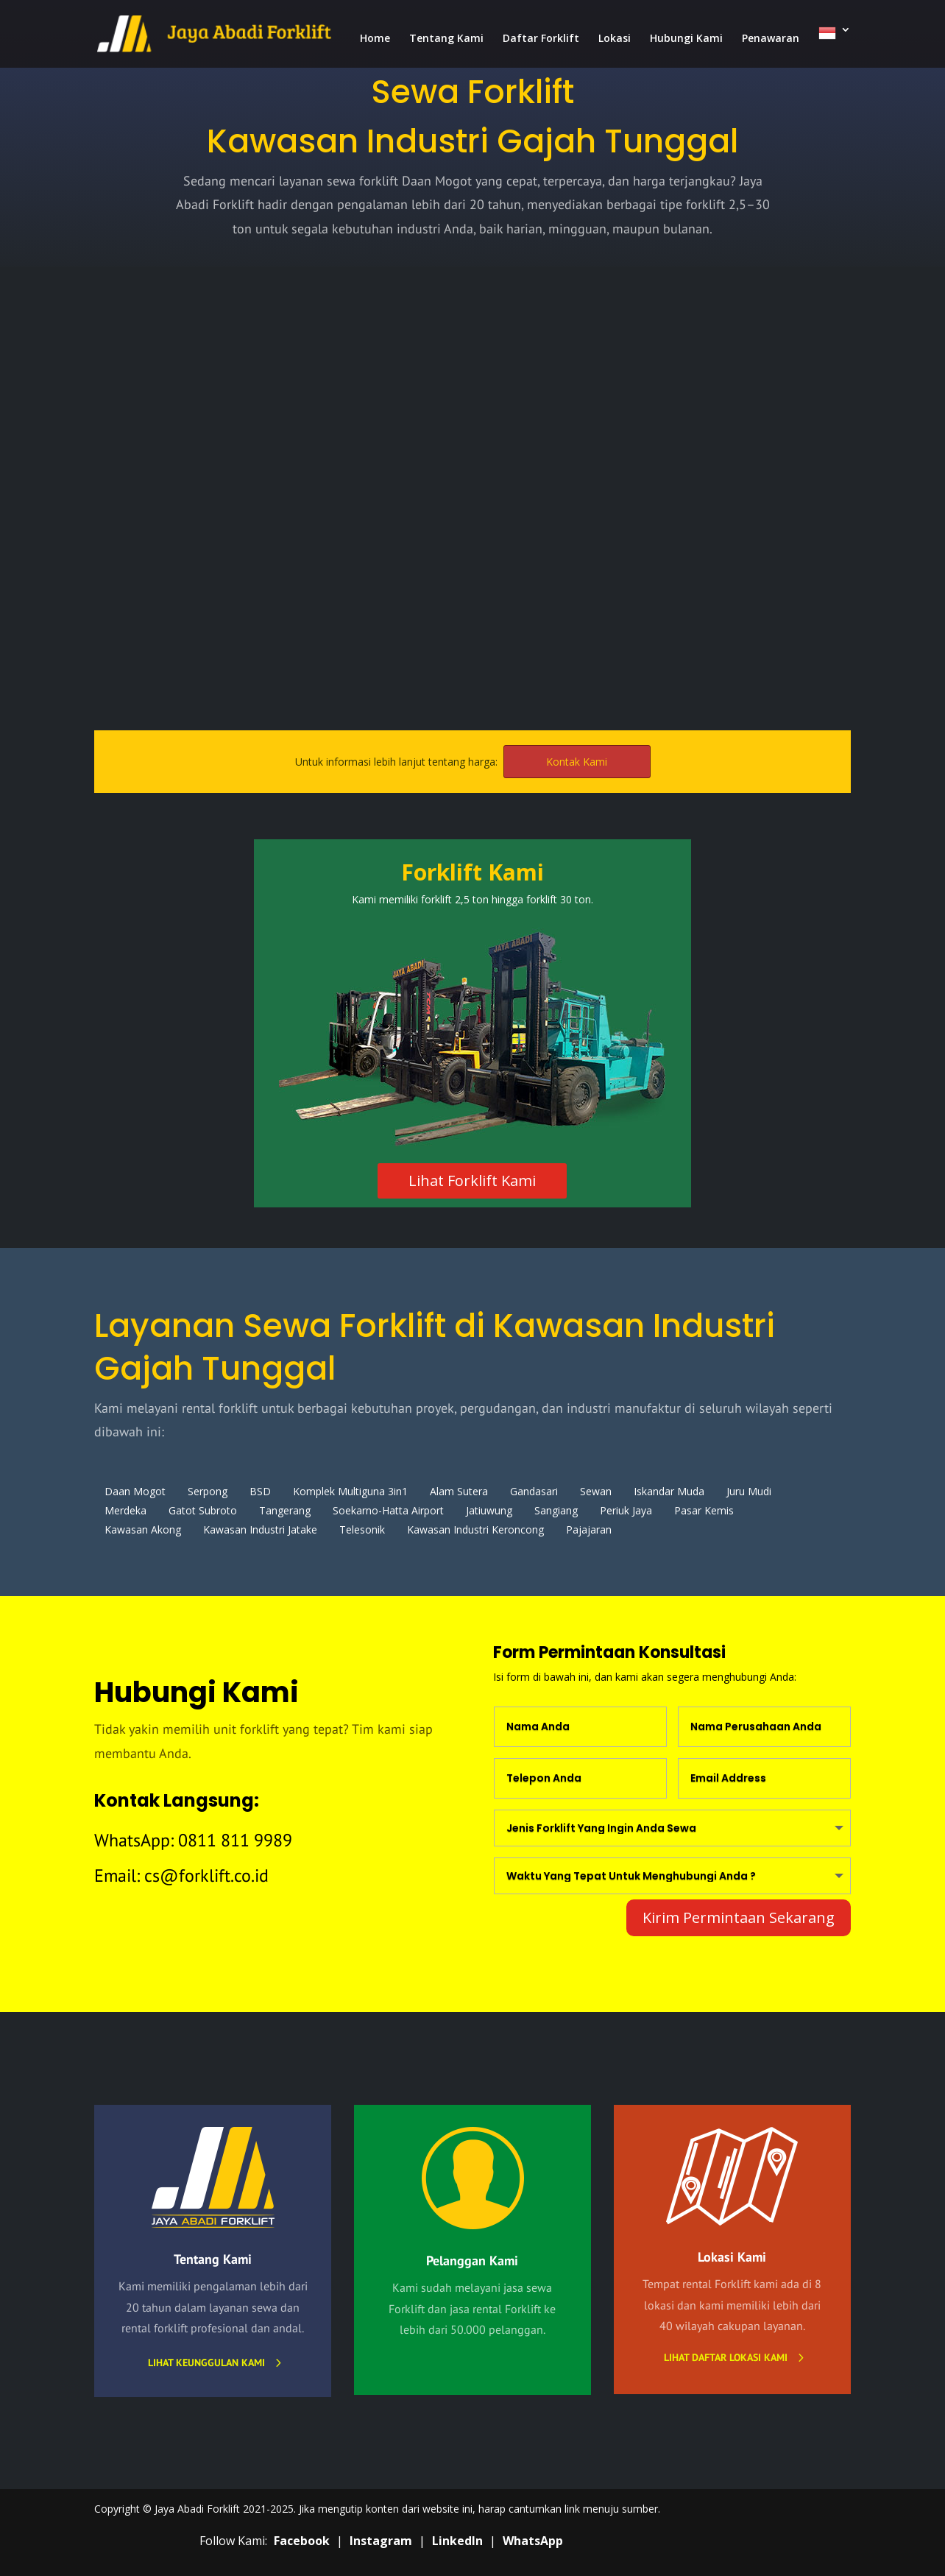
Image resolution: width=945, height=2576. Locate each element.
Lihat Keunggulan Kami (206, 2362)
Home (375, 39)
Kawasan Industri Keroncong (475, 1529)
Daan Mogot (135, 1491)
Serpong (207, 1491)
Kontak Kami (576, 762)
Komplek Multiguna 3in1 (350, 1491)
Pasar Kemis (704, 1510)
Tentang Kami (446, 39)
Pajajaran (589, 1529)
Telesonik (362, 1529)
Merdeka (125, 1510)
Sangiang (556, 1510)
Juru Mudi (748, 1491)
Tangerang (285, 1510)
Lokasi (614, 39)
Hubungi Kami (686, 39)
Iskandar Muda (669, 1491)
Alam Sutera (459, 1491)
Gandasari (534, 1491)
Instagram (381, 2541)
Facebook (302, 2541)
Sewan (596, 1491)
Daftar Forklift (541, 39)
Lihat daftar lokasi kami (726, 2357)
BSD (260, 1491)
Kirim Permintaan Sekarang (739, 1917)
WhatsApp (533, 2541)
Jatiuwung (489, 1510)
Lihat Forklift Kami (472, 1180)
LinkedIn (457, 2541)
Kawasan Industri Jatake (260, 1529)
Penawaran (770, 39)
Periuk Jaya (626, 1510)
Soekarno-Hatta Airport (388, 1510)
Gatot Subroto (203, 1510)
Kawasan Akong (143, 1529)
